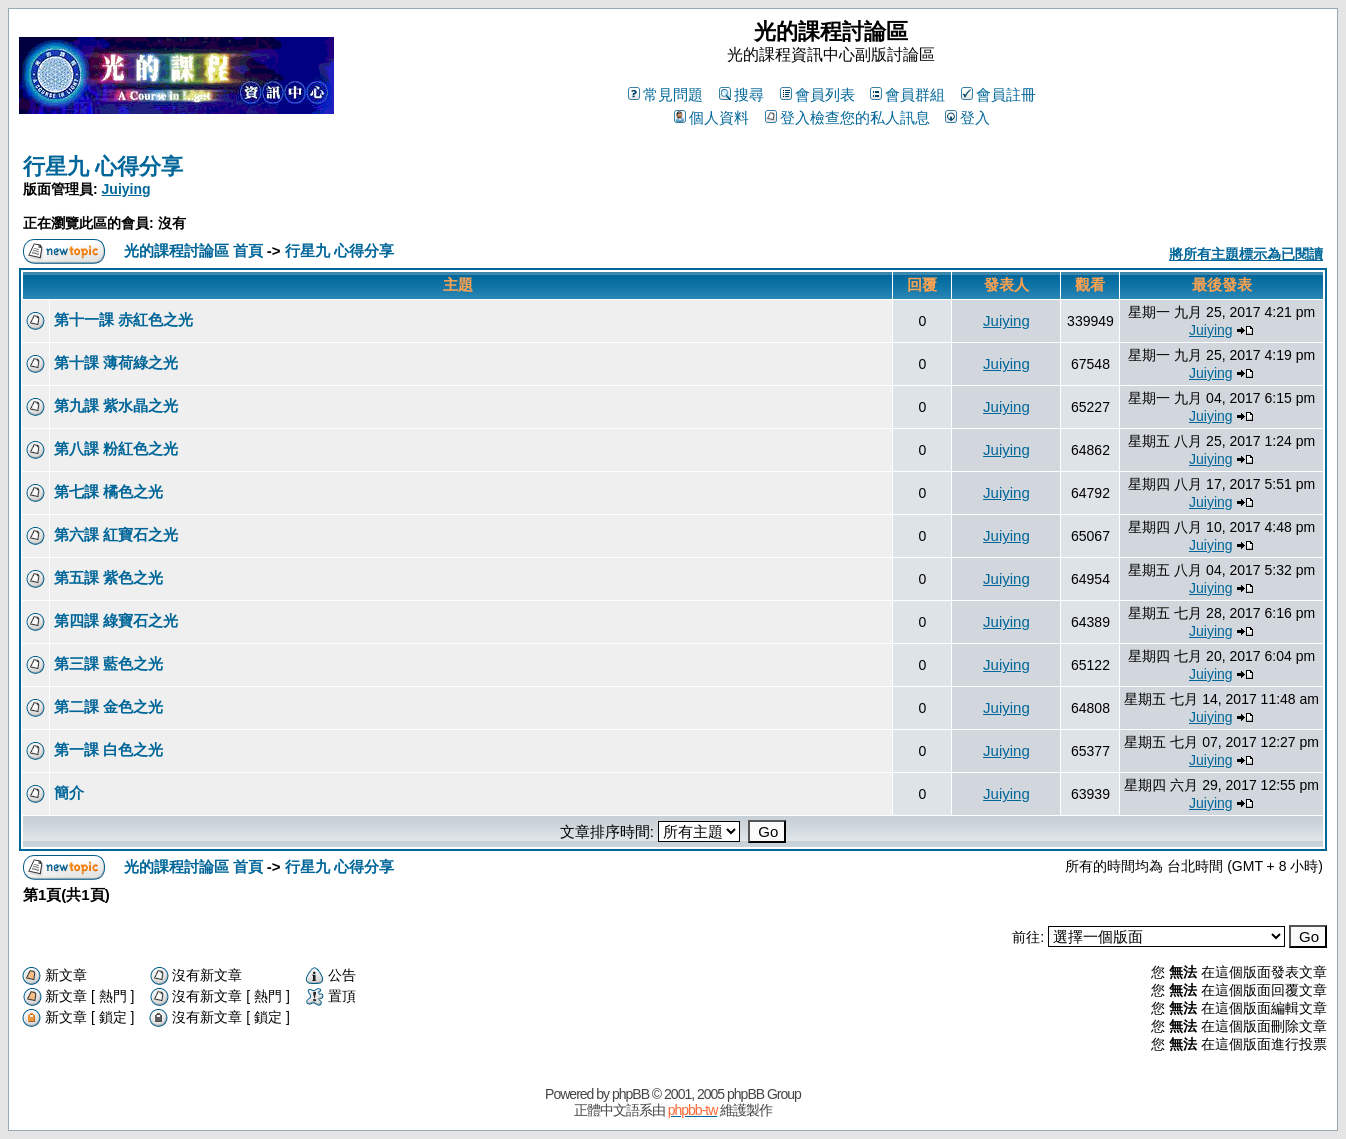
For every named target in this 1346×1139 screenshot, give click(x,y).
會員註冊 (998, 94)
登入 (967, 117)
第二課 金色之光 (108, 706)
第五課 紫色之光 (108, 577)
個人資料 (711, 117)
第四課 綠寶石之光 (116, 620)
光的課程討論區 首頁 (193, 250)
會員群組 (907, 94)
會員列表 (817, 94)
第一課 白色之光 (108, 749)
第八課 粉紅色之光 (116, 448)
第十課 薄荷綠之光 (116, 362)
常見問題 (665, 94)
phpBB (630, 1094)
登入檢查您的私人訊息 (847, 117)
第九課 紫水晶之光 (116, 405)
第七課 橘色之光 (108, 491)
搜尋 (741, 94)
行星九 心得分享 (103, 166)
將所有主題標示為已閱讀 (1246, 254)
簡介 (69, 792)
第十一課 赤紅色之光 (123, 319)
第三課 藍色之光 (108, 663)
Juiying (126, 189)
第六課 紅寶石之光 (116, 534)
